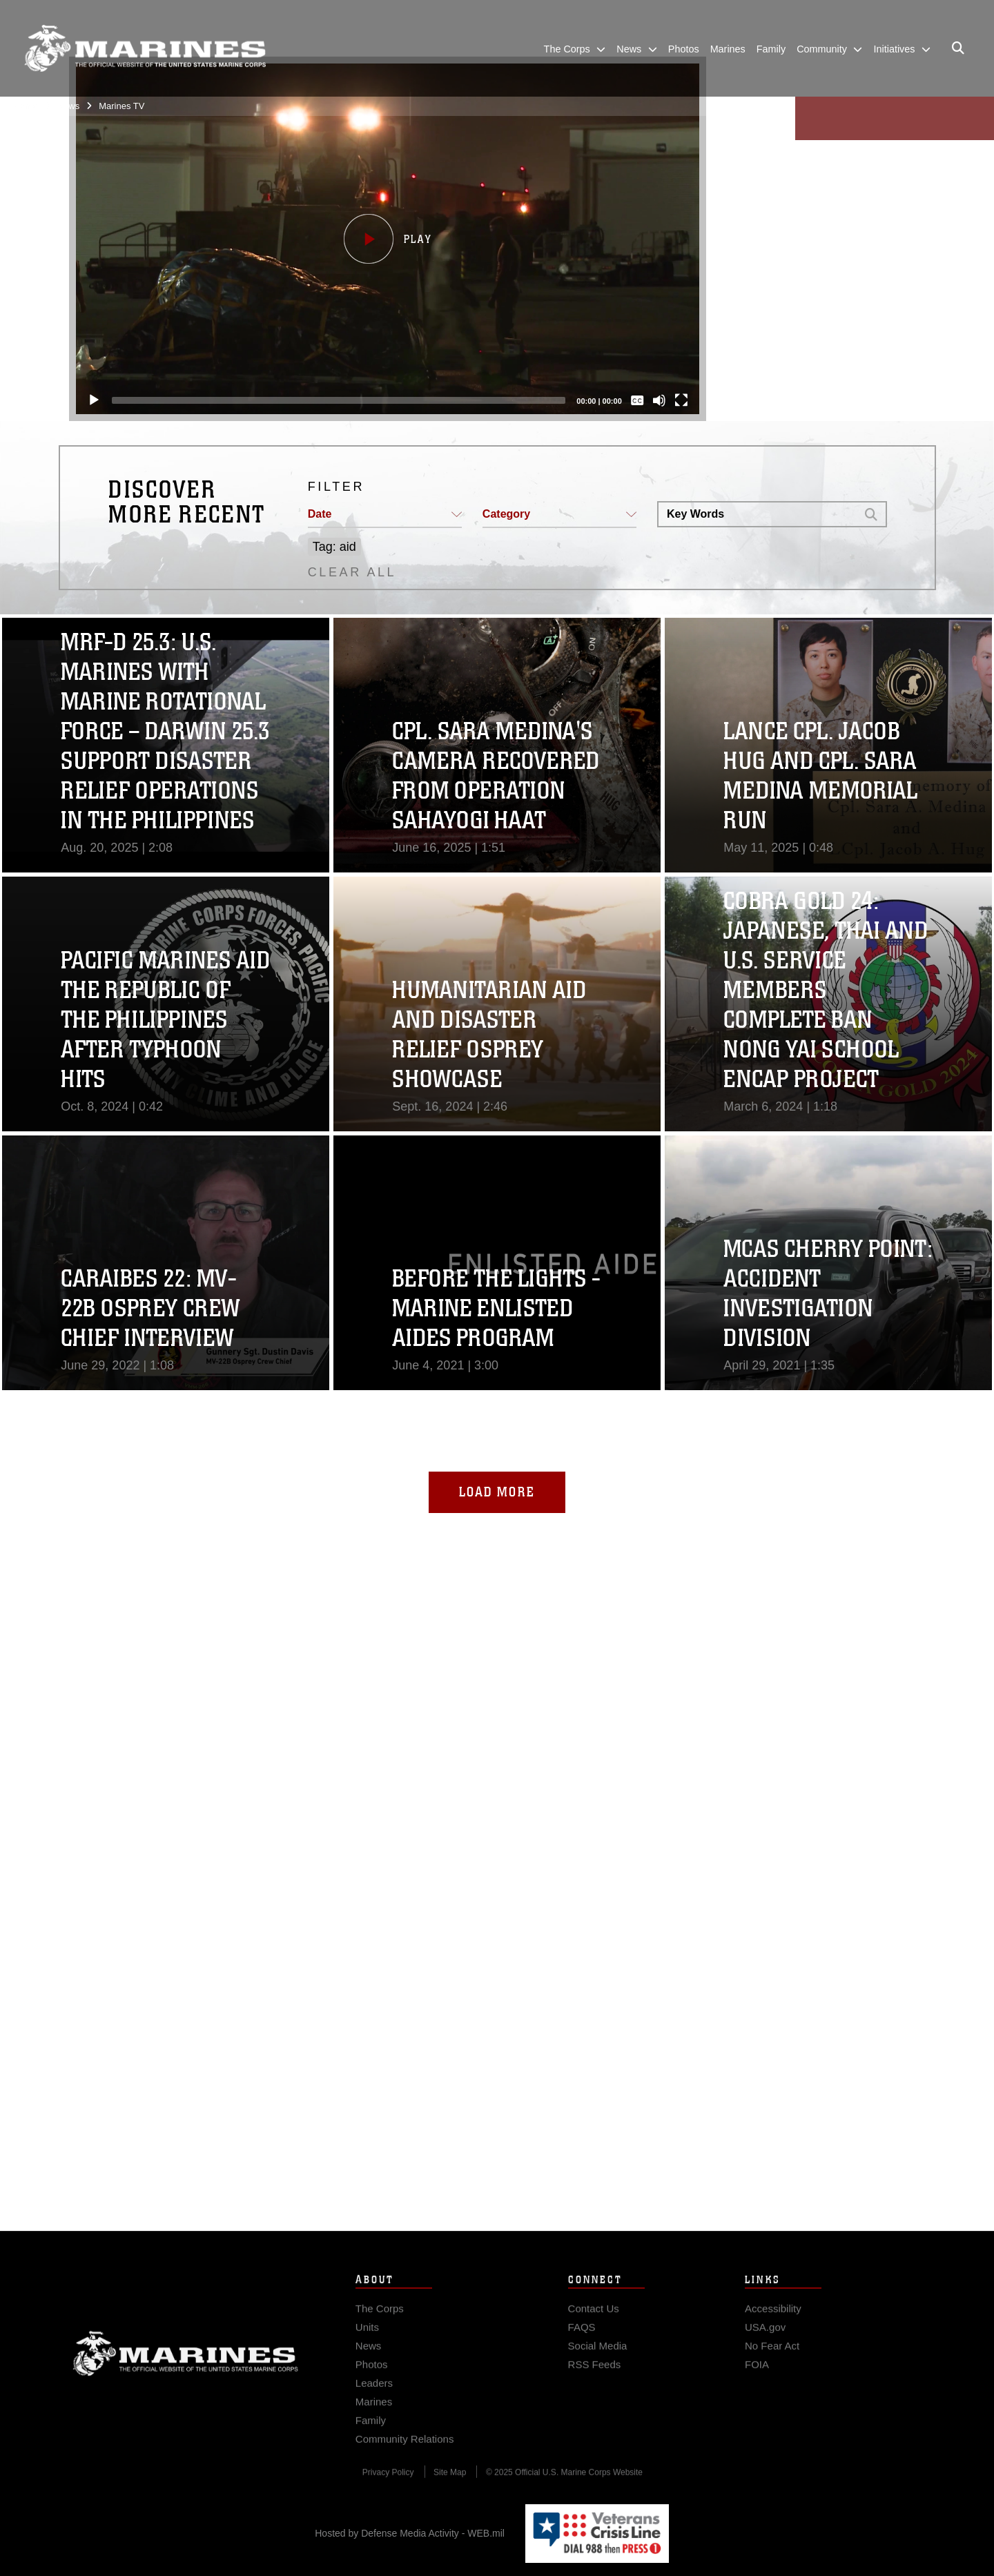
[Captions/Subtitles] (637, 400)
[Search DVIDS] (757, 514)
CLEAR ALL (352, 572)
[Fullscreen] (681, 400)
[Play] (93, 400)
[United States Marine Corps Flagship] (145, 48)
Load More (497, 1492)
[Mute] (659, 400)
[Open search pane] (958, 48)
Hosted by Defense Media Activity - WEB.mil (410, 2533)
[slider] (338, 400)
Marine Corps (185, 2373)
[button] (387, 239)
